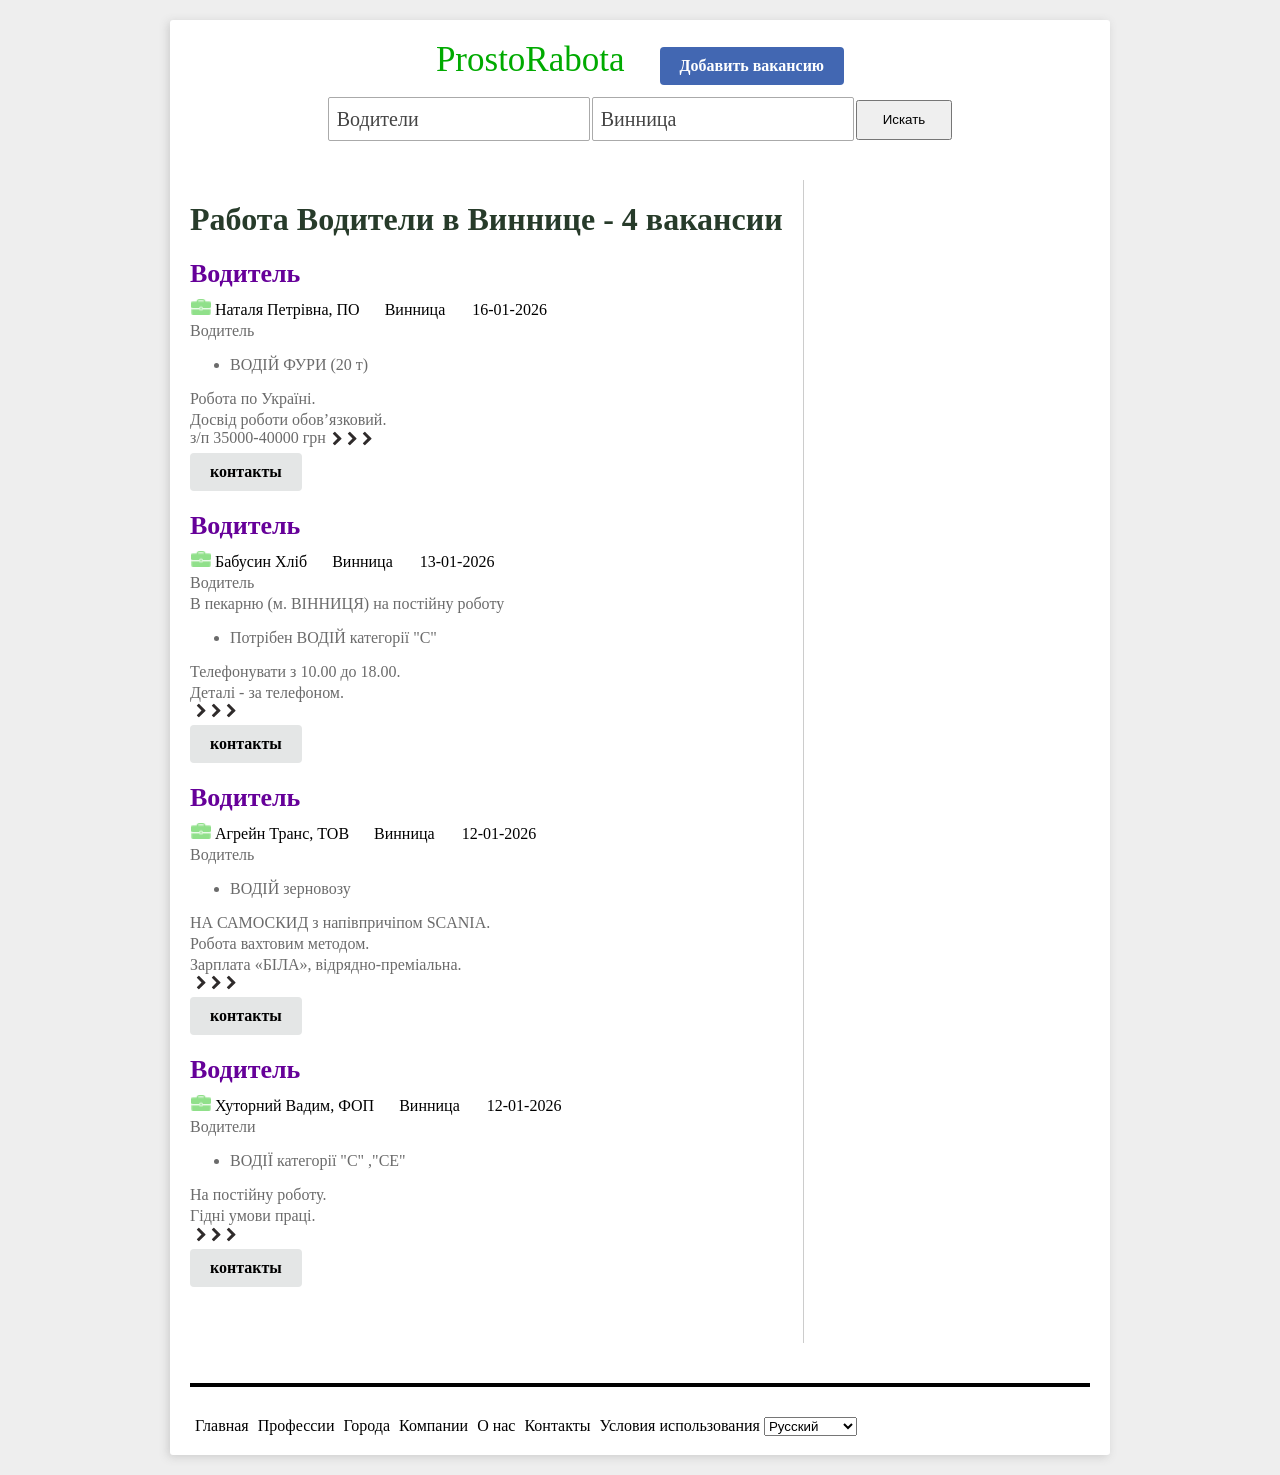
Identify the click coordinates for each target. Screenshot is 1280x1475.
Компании (433, 1425)
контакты (246, 471)
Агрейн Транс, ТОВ (282, 833)
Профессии (296, 1425)
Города (366, 1425)
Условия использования (680, 1425)
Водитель (245, 273)
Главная (222, 1425)
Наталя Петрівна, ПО (287, 309)
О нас (496, 1425)
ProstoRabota (530, 59)
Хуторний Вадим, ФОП (294, 1105)
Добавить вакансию (752, 65)
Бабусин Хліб (261, 561)
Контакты (557, 1425)
